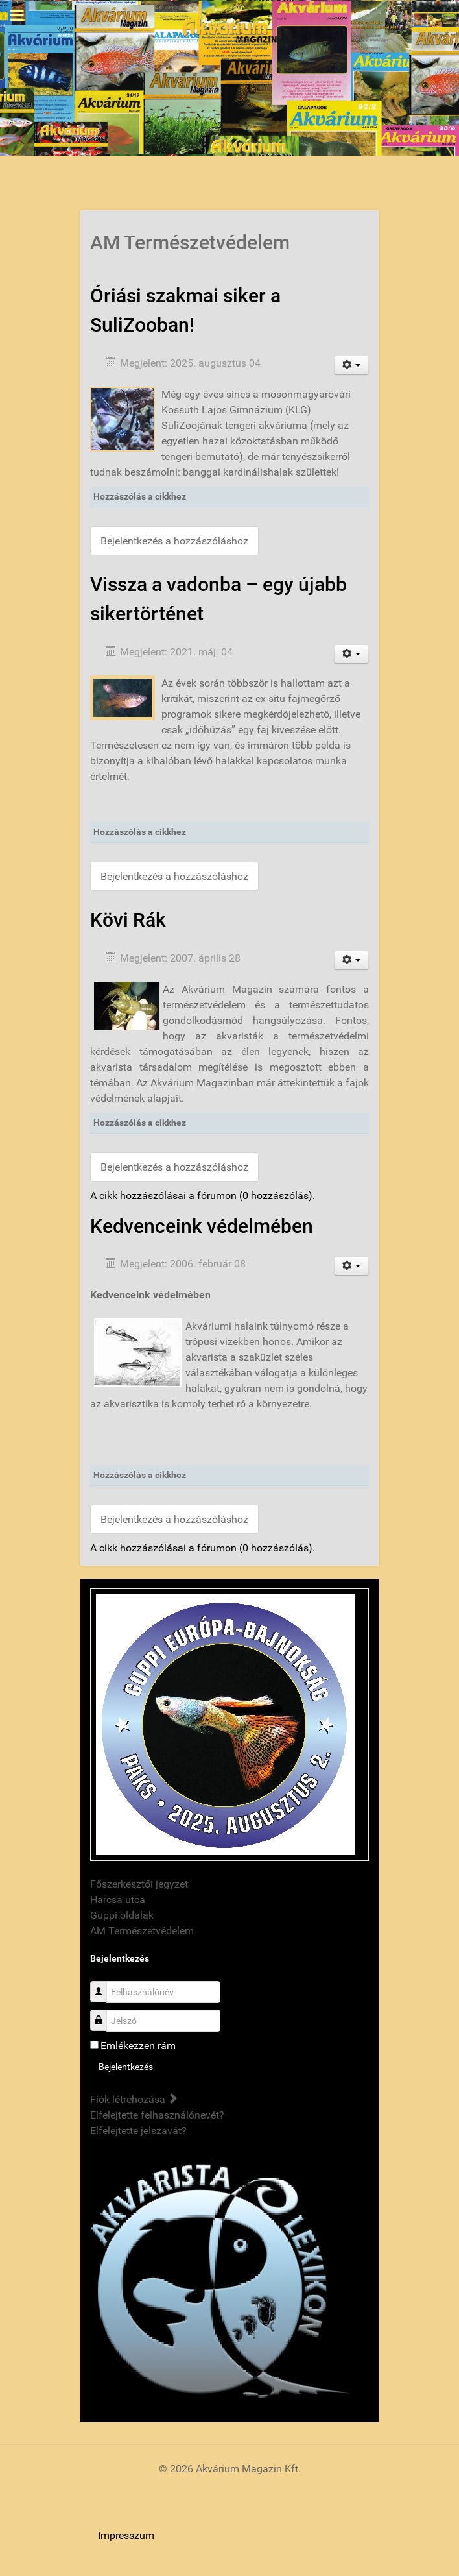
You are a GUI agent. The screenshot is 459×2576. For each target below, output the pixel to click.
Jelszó (103, 2013)
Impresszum (126, 2535)
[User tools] (352, 365)
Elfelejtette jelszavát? (138, 2130)
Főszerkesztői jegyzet (139, 1884)
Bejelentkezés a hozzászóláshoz (174, 541)
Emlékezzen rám (138, 2045)
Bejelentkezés (126, 2066)
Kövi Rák (128, 919)
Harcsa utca (117, 1899)
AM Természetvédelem (142, 1931)
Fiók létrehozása (133, 2099)
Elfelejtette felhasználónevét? (157, 2115)
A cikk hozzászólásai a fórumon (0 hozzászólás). (202, 1195)
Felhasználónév (103, 1985)
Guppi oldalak (122, 1915)
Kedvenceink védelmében (201, 1226)
